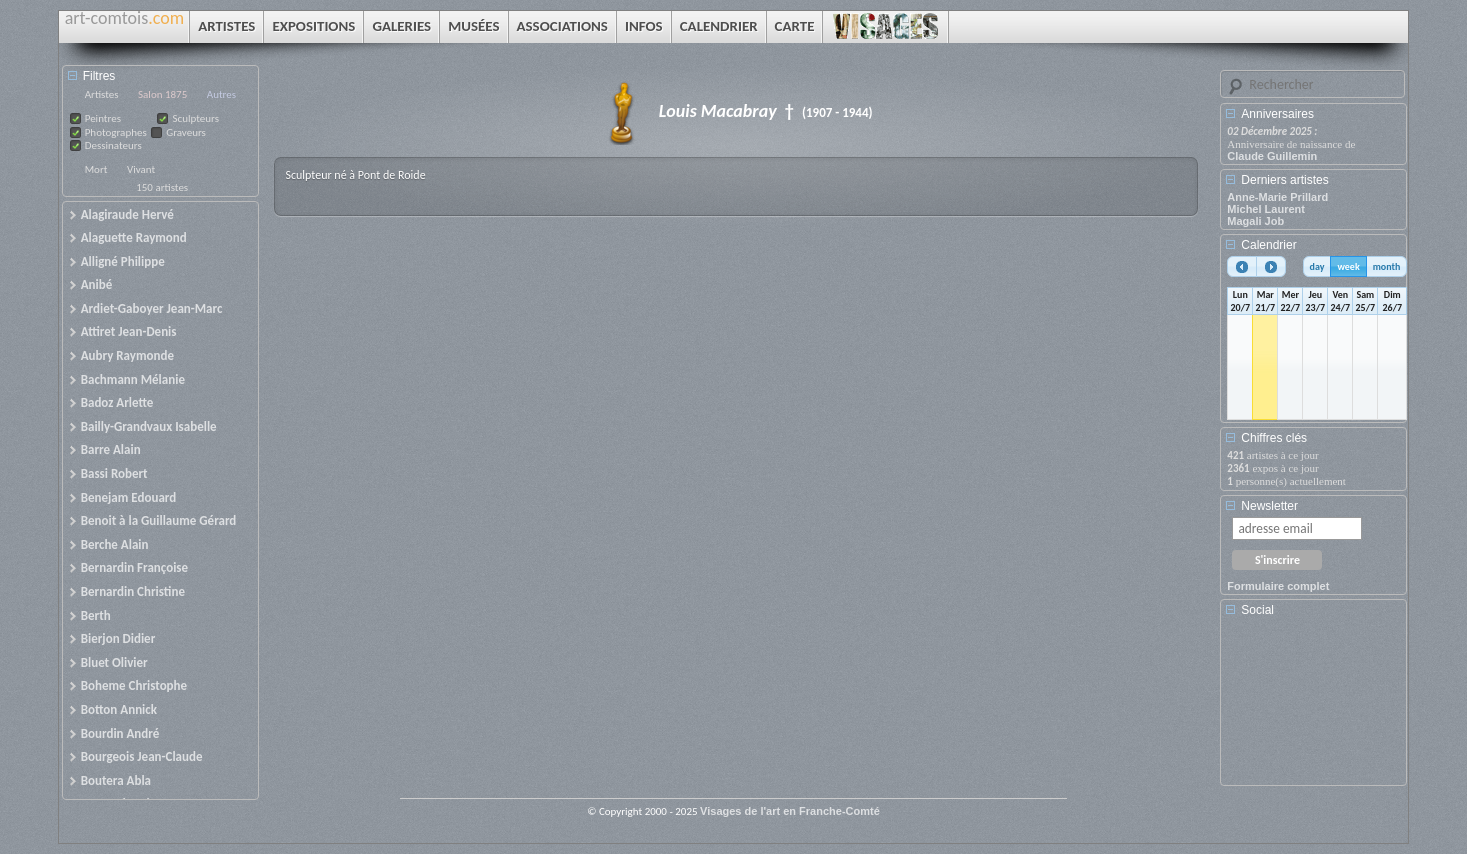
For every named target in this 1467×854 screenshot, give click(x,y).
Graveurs (186, 132)
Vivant (141, 169)
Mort (96, 169)
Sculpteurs (195, 118)
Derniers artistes (1284, 180)
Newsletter (1269, 506)
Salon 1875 (162, 94)
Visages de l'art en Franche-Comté (790, 811)
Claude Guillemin (1272, 156)
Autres (221, 94)
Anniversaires (1277, 114)
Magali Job (1255, 221)
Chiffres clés (1274, 438)
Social (1257, 610)
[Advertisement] (1317, 708)
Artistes (102, 94)
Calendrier (1268, 245)
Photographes (116, 132)
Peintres (103, 118)
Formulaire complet (1278, 586)
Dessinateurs (113, 145)
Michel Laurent (1266, 209)
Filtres (99, 76)
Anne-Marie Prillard (1277, 197)
